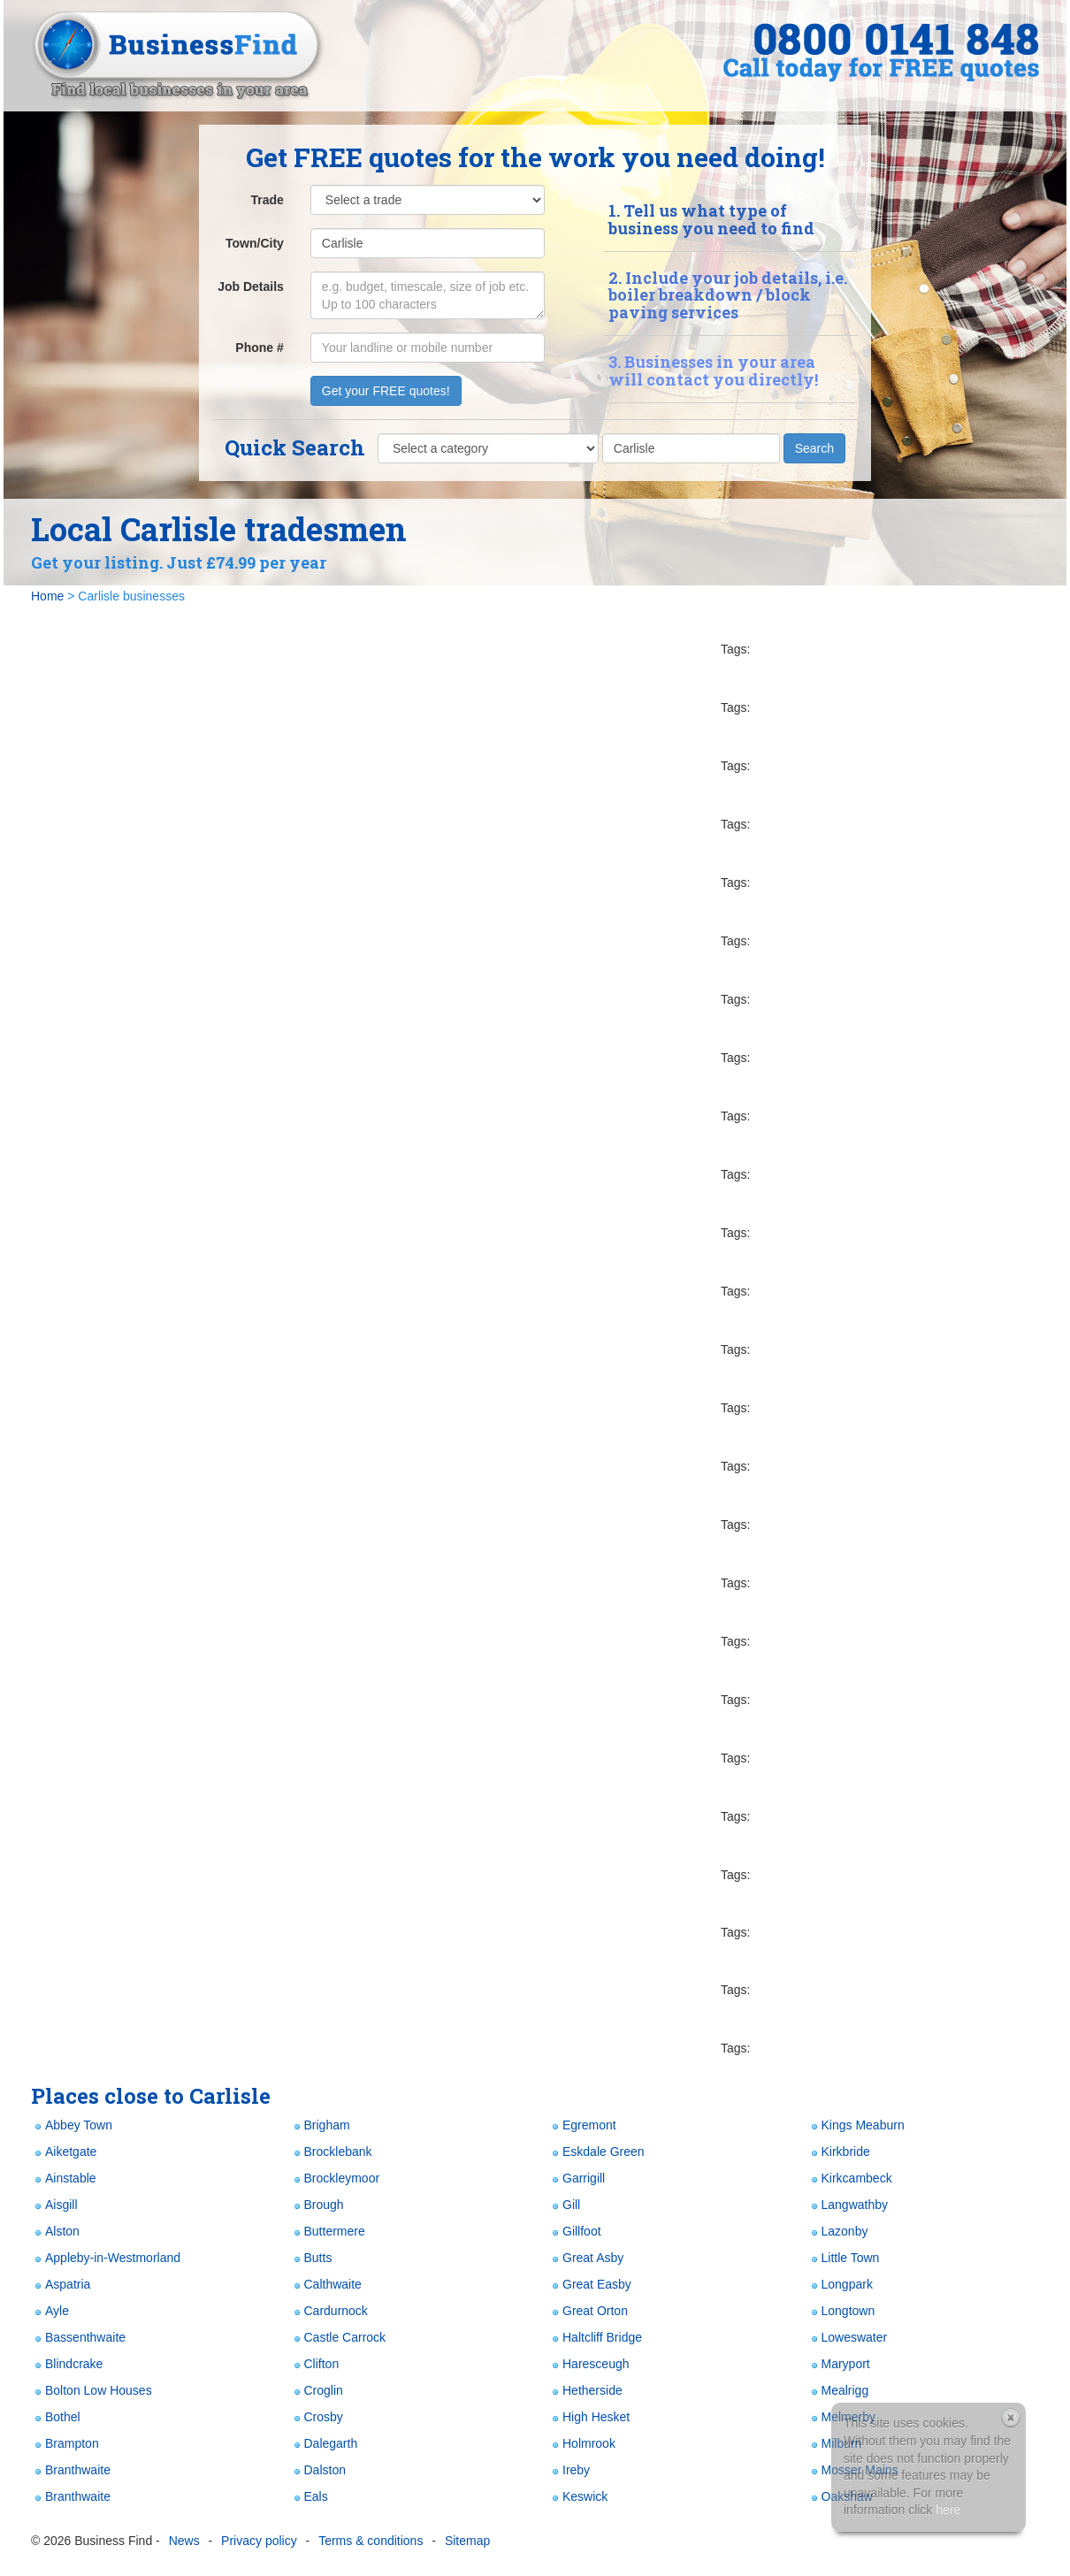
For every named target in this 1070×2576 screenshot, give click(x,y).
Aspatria (60, 2284)
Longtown (841, 2311)
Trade (266, 200)
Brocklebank (331, 2151)
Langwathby (848, 2205)
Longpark (840, 2284)
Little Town (843, 2258)
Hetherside (585, 2390)
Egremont (582, 2125)
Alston (55, 2231)
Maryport (838, 2364)
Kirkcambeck (849, 2178)
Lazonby (837, 2231)
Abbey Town (71, 2125)
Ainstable (63, 2178)
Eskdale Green (596, 2151)
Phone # (259, 347)
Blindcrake (67, 2364)
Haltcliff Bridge (595, 2337)
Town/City (254, 243)
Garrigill (576, 2178)
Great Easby (589, 2284)
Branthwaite (71, 2470)
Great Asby (585, 2258)
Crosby (316, 2417)
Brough (317, 2205)
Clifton (315, 2364)
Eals (309, 2496)
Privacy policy (259, 2541)
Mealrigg (838, 2390)
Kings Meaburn (856, 2125)
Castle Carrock (338, 2337)
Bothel (55, 2417)
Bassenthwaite (78, 2337)
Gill (564, 2205)
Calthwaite (326, 2284)
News (184, 2541)
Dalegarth (324, 2443)
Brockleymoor (335, 2178)
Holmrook (581, 2443)
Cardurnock (329, 2311)
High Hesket (589, 2417)
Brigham (320, 2125)
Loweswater (847, 2337)
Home (47, 596)
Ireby (569, 2470)
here (948, 2510)
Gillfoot (574, 2231)
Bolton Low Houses (91, 2390)
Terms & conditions (370, 2541)
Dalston (318, 2470)
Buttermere (327, 2231)
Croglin (316, 2390)
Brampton (65, 2443)
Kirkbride (838, 2151)
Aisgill (54, 2205)
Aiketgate (63, 2151)
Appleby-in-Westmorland (105, 2258)
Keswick (578, 2496)
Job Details (251, 286)
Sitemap (467, 2541)
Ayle (50, 2311)
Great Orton (588, 2311)
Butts (311, 2258)
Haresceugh (589, 2364)
